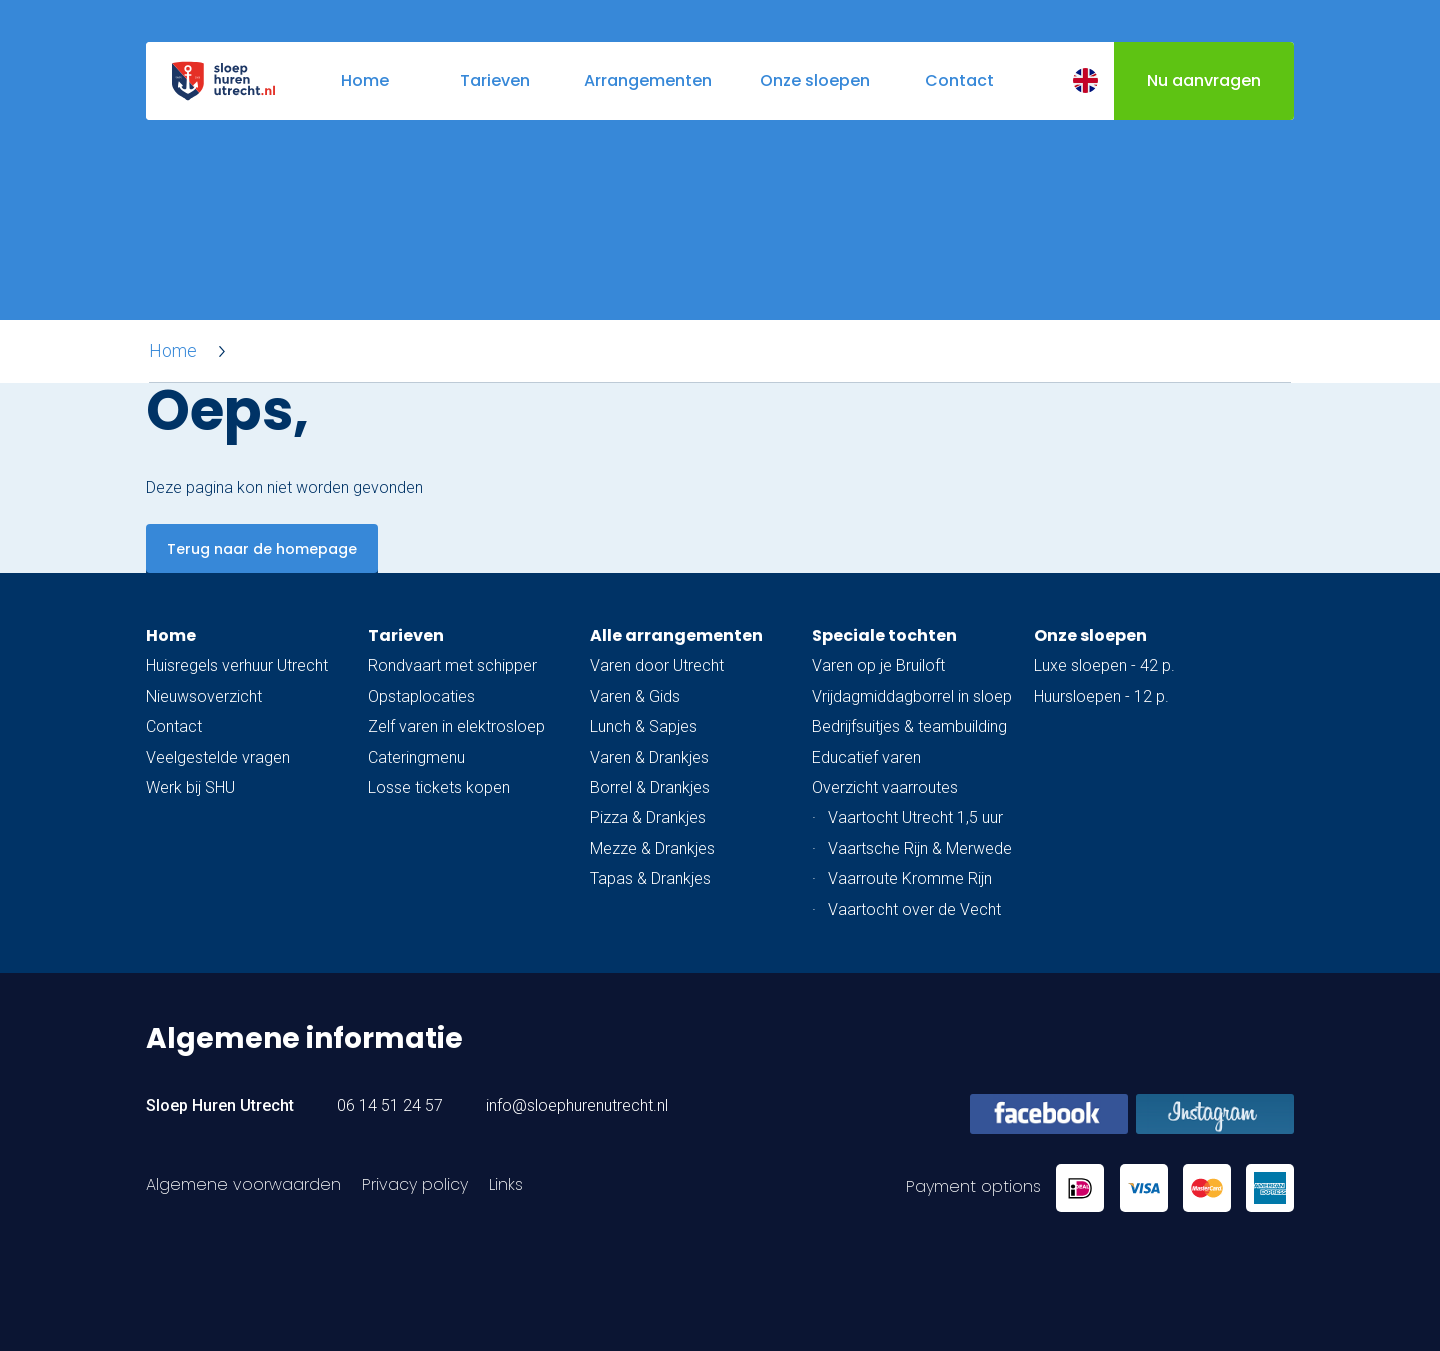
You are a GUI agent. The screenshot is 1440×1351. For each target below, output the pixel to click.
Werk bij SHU (190, 787)
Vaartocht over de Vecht (914, 909)
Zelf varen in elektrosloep (456, 726)
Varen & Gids (635, 696)
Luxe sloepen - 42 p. (1104, 665)
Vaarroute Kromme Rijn (910, 878)
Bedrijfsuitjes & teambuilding (909, 726)
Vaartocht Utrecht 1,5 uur (915, 817)
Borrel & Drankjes (650, 787)
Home (173, 351)
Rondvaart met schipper (452, 665)
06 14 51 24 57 (390, 1105)
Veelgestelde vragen (218, 757)
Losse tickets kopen (439, 787)
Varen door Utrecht (657, 665)
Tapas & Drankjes (650, 878)
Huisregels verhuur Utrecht (237, 665)
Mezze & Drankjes (652, 848)
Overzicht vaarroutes (885, 787)
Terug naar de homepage (262, 549)
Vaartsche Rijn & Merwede (920, 848)
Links (506, 1184)
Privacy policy (415, 1184)
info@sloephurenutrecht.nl (577, 1105)
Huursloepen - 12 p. (1101, 696)
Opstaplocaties (421, 696)
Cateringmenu (416, 757)
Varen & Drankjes (649, 757)
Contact (174, 726)
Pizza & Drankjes (648, 817)
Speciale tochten (884, 635)
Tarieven (406, 635)
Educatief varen (866, 757)
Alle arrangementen (676, 635)
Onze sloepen (1090, 635)
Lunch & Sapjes (643, 726)
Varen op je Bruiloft (878, 665)
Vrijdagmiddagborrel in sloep (912, 696)
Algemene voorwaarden (243, 1184)
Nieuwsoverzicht (204, 696)
